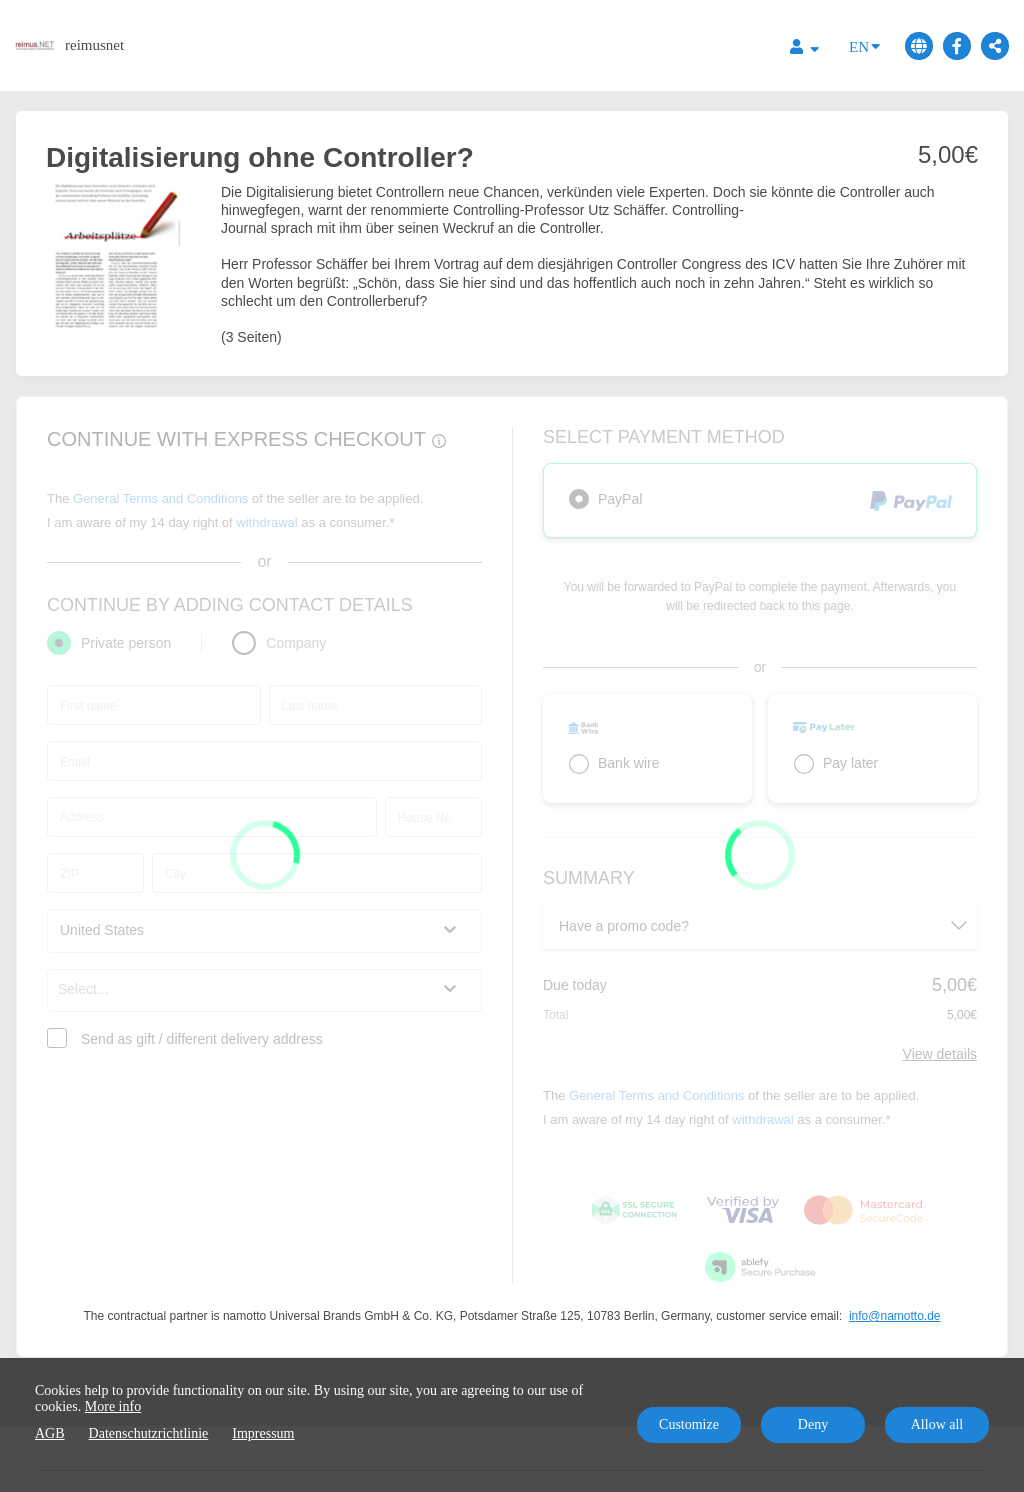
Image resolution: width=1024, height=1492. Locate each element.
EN (864, 45)
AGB (50, 1433)
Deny (813, 1424)
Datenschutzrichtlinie (149, 1433)
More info (113, 1406)
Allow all (937, 1424)
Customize (689, 1424)
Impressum (263, 1433)
